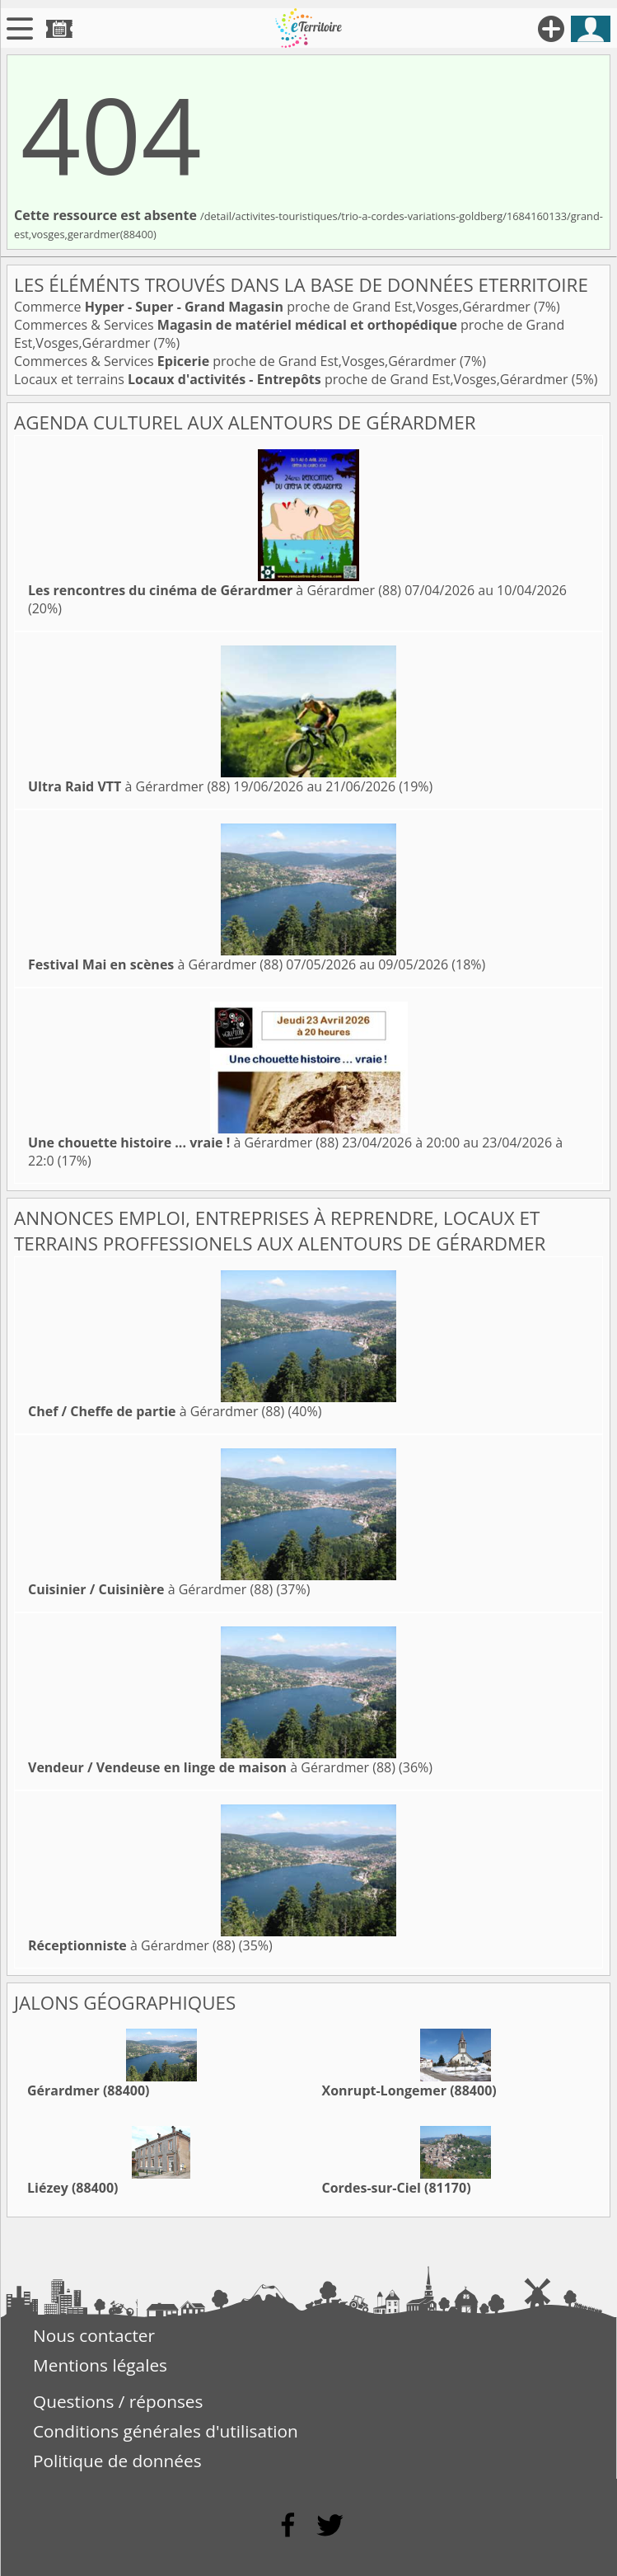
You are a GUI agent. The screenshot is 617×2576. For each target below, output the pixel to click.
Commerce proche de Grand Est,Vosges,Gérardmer (274, 307)
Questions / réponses (118, 2401)
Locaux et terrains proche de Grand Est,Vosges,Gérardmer (293, 379)
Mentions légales (100, 2365)
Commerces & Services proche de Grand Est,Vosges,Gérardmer (237, 361)
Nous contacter (94, 2335)
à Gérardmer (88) (214, 590)
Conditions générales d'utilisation (165, 2430)
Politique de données (117, 2460)
